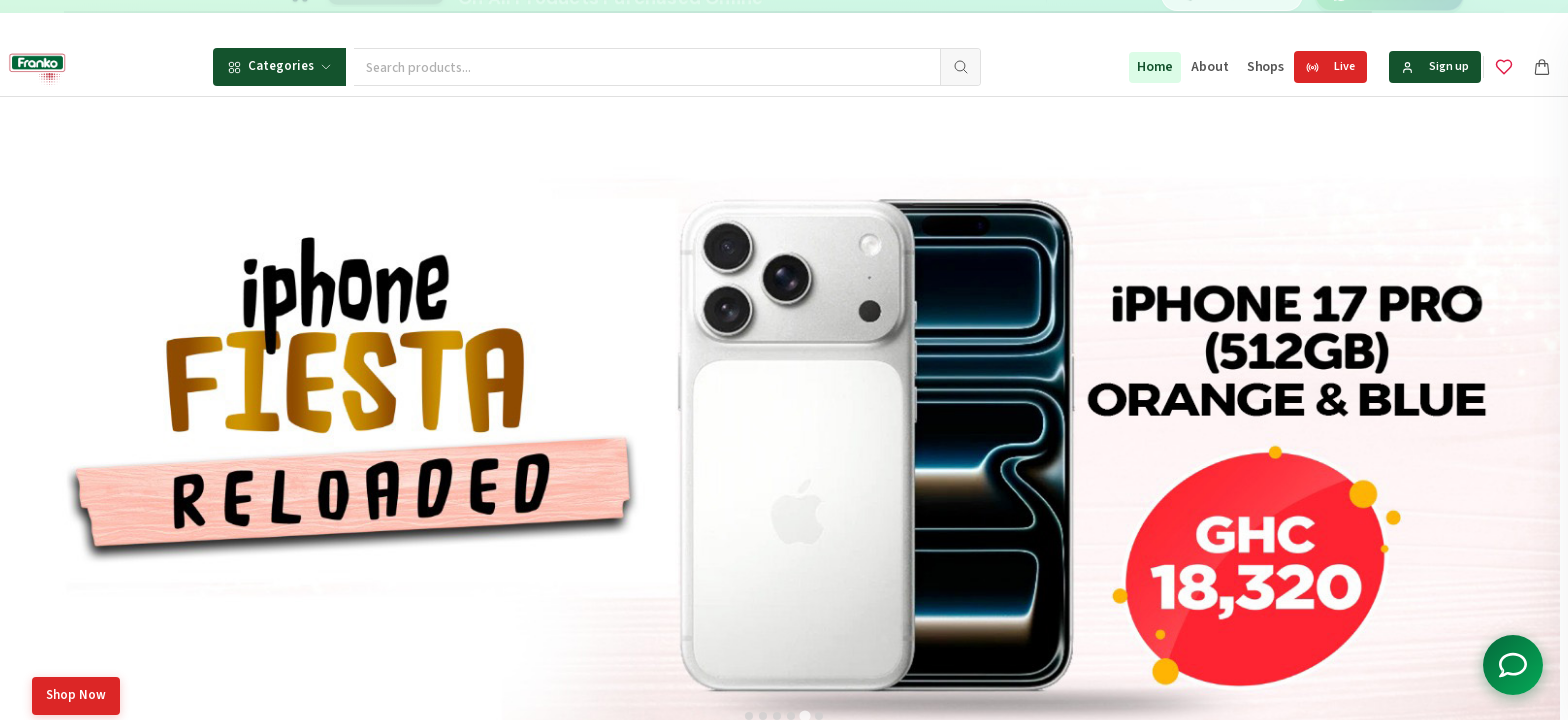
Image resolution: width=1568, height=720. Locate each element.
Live (1330, 66)
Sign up (1435, 66)
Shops (1265, 67)
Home (1155, 67)
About (1209, 67)
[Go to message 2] (830, 19)
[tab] (749, 716)
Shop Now (76, 695)
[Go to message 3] (851, 19)
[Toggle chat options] (1513, 665)
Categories (279, 66)
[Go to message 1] (808, 19)
